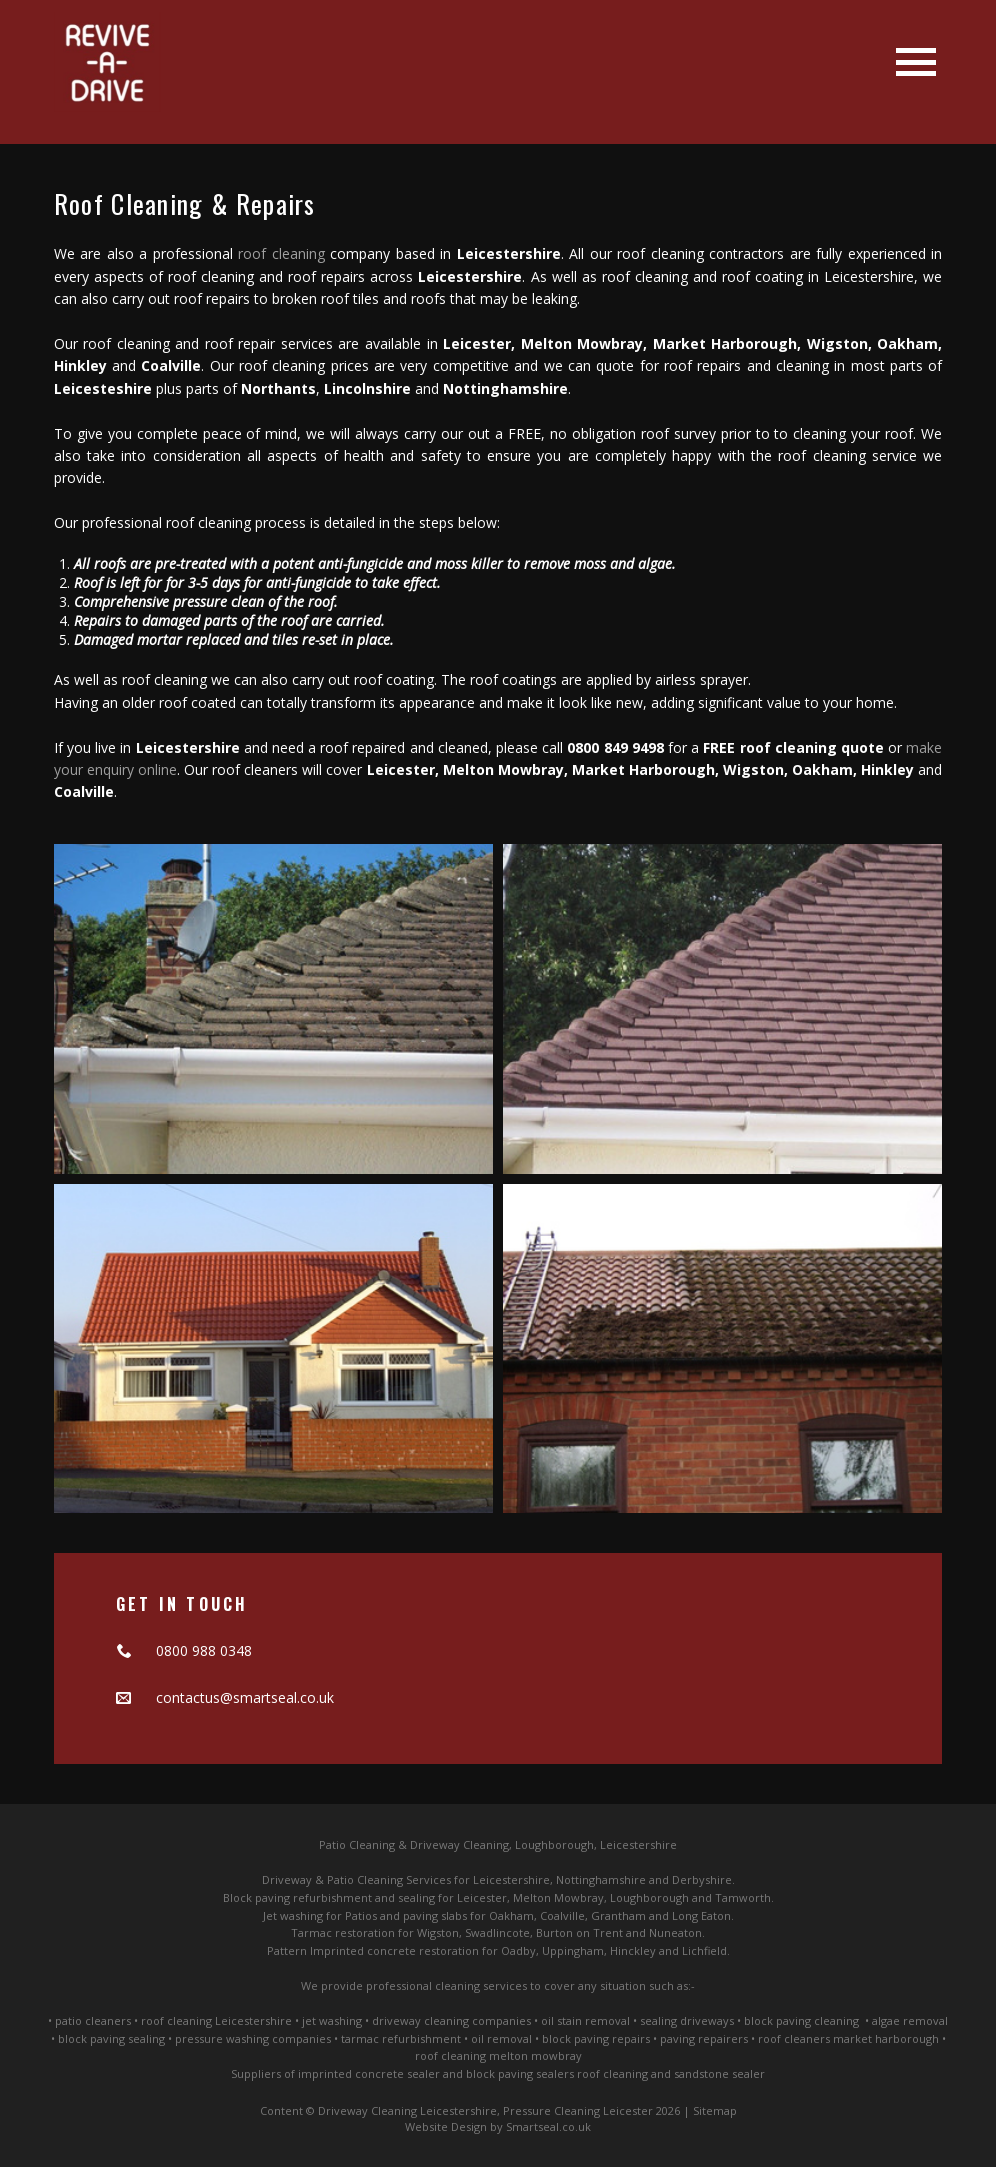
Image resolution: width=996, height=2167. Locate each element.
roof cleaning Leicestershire (216, 2020)
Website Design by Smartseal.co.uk (498, 2126)
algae (886, 2020)
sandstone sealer (719, 2073)
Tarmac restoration (343, 1932)
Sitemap (715, 2110)
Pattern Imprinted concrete (341, 1950)
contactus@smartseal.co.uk (245, 1697)
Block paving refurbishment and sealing (329, 1897)
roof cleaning (281, 253)
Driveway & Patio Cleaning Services (356, 1879)
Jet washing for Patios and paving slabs (365, 1915)
